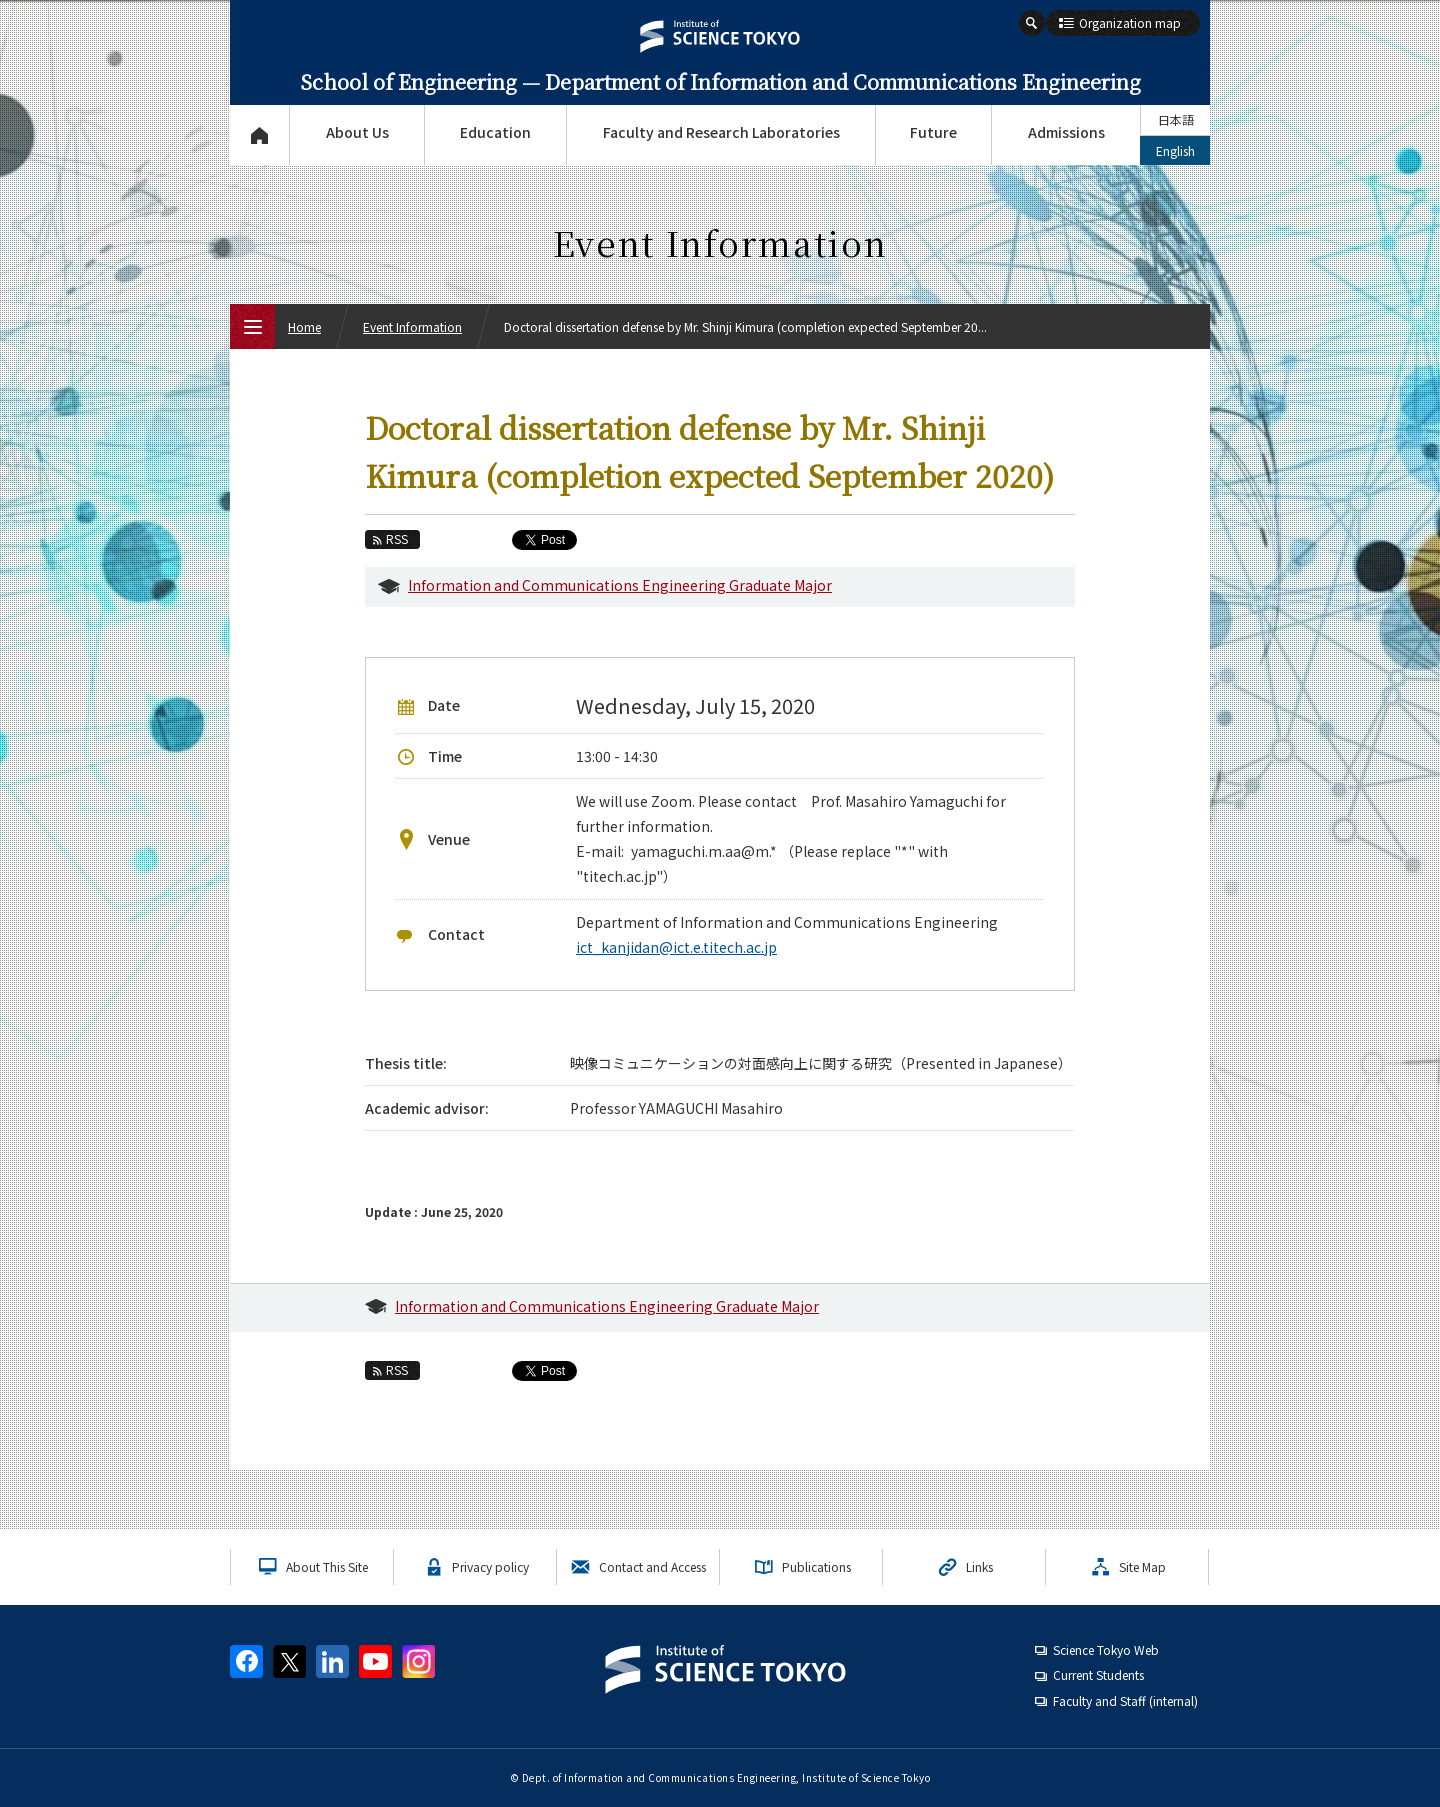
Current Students (1098, 1674)
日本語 (1176, 119)
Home (304, 326)
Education (495, 132)
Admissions (1066, 132)
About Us (357, 132)
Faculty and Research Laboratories (721, 132)
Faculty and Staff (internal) (1125, 1700)
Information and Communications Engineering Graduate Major (620, 585)
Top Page (259, 135)
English (1175, 150)
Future (933, 132)
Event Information (412, 326)
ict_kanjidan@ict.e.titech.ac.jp (676, 947)
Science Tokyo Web (1106, 1649)
